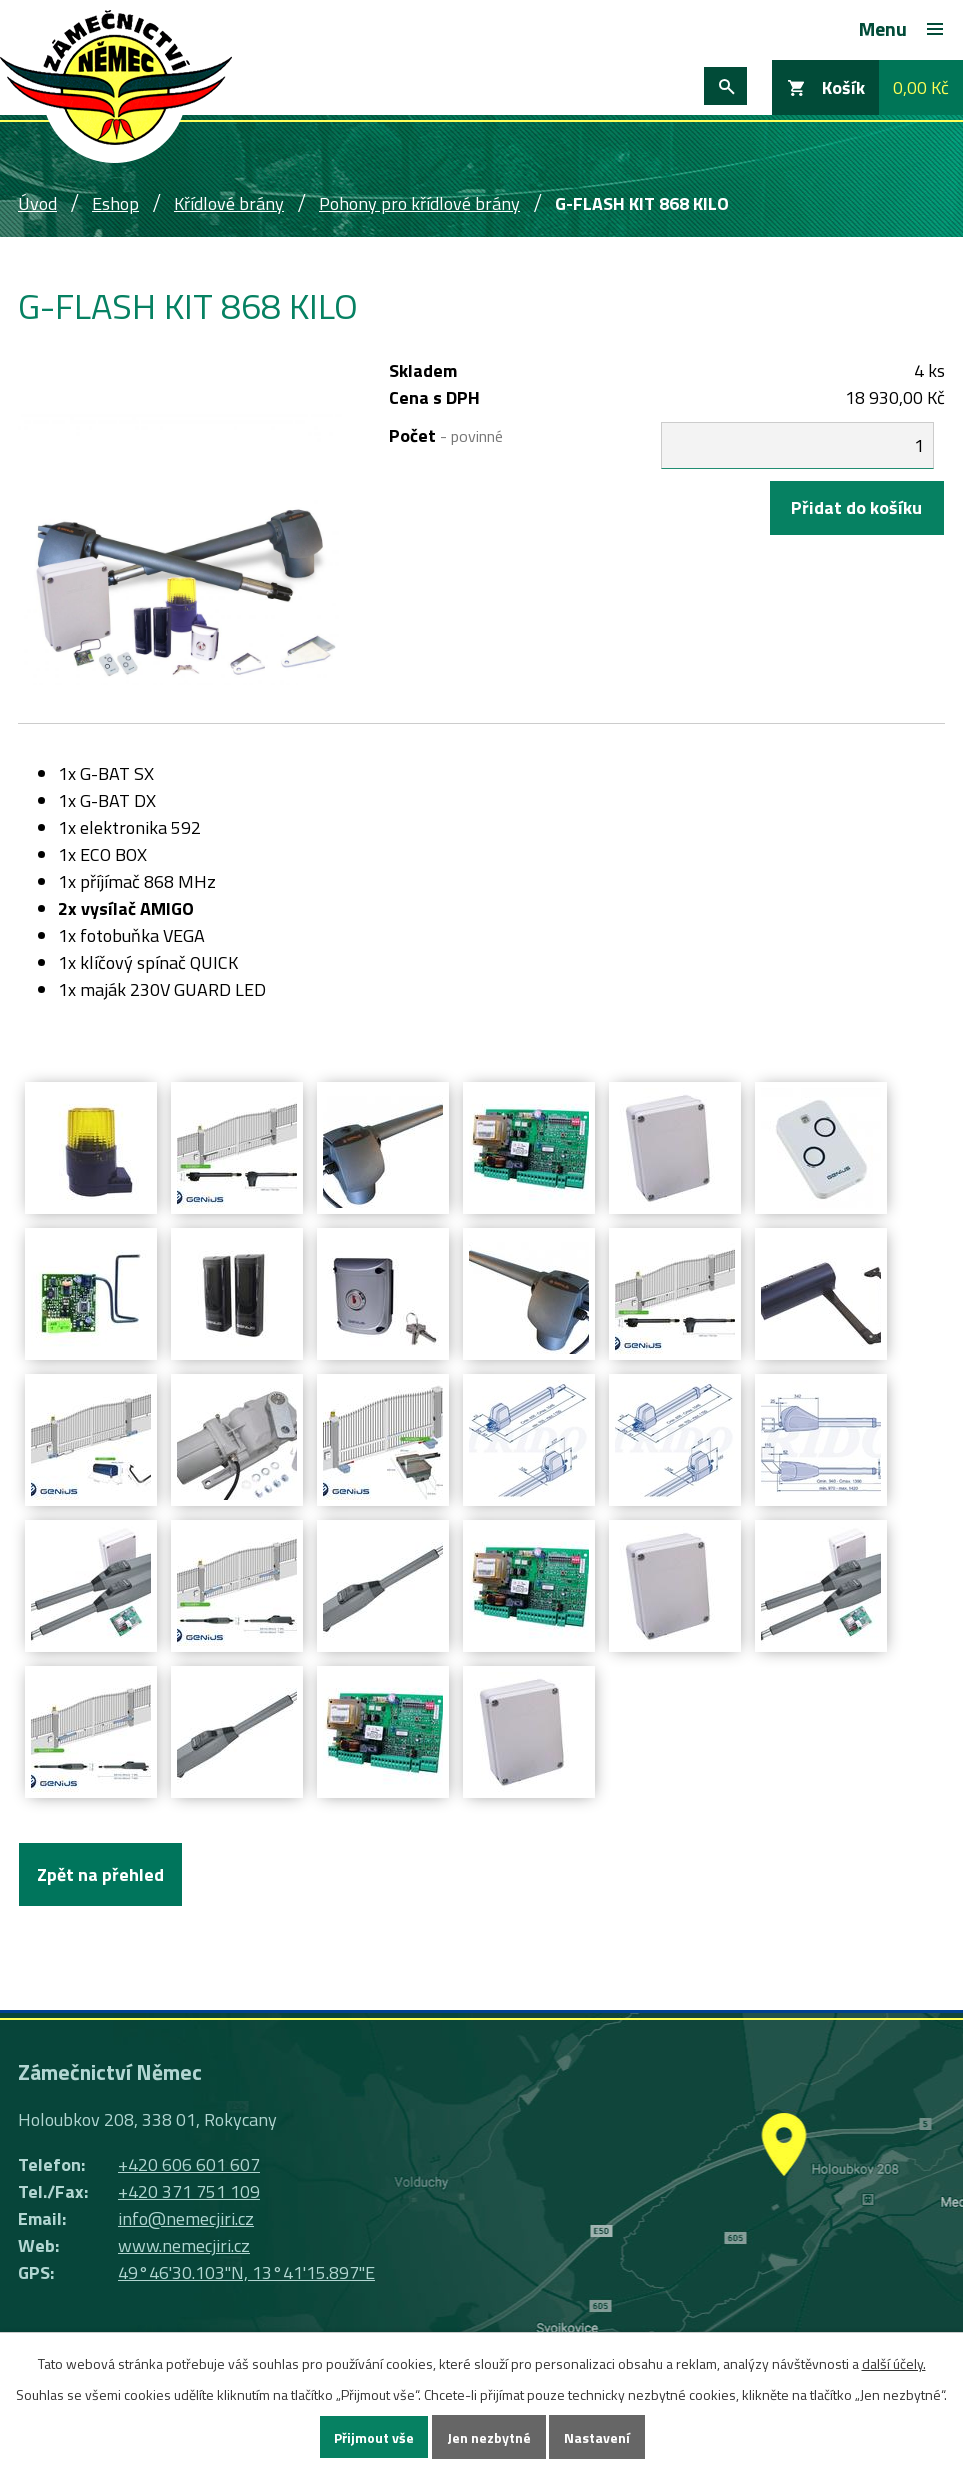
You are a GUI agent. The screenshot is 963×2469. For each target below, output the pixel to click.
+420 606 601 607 (189, 2164)
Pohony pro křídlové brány (419, 203)
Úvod (37, 203)
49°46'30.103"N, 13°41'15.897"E (246, 2272)
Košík (843, 87)
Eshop (115, 203)
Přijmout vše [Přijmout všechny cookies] (374, 2437)
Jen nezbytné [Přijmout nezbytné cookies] (489, 2437)
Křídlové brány (229, 203)
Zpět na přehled (100, 1874)
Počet (446, 435)
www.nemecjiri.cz (184, 2245)
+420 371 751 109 (189, 2191)
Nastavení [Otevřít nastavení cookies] (597, 2437)
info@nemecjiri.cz (186, 2218)
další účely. (894, 2363)
